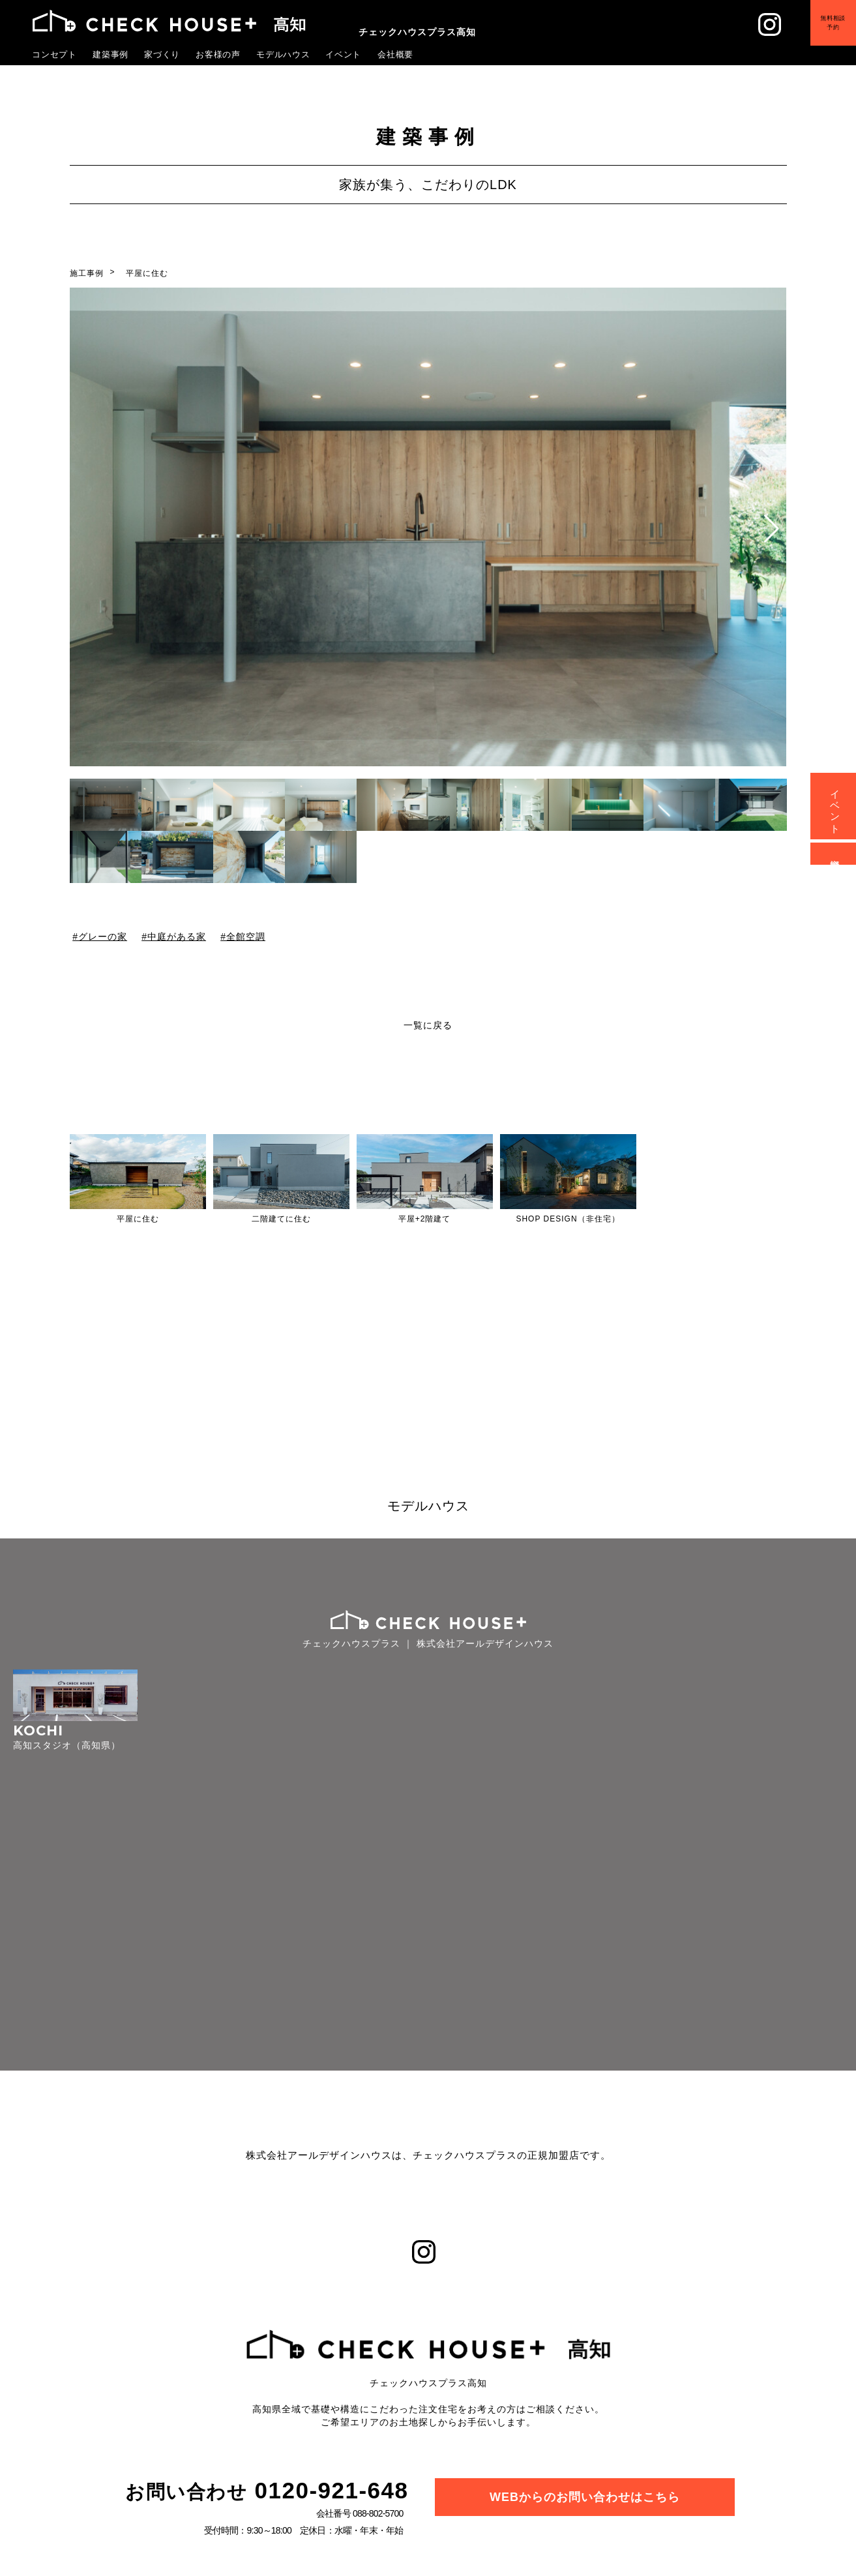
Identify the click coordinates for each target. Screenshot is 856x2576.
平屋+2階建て (424, 1218)
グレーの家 (102, 936)
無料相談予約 (823, 32)
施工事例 (87, 273)
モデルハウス (283, 54)
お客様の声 (218, 54)
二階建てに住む (281, 1218)
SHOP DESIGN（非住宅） (567, 1218)
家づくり (162, 54)
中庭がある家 (176, 936)
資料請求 (835, 853)
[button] (771, 529)
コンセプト (55, 54)
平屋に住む (147, 273)
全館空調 (245, 936)
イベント (343, 54)
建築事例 (110, 54)
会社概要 (395, 54)
